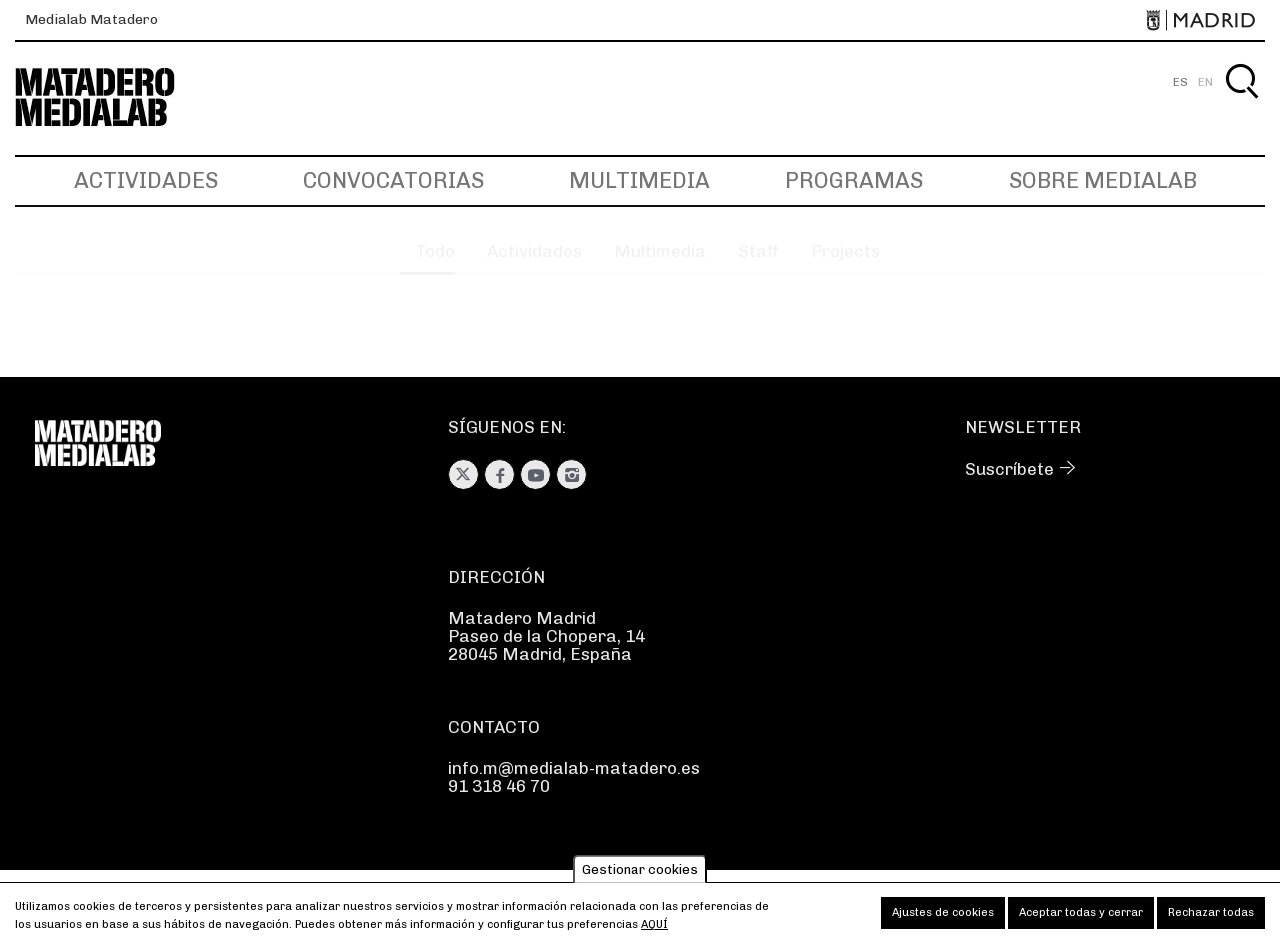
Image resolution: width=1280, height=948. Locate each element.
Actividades (146, 180)
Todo (388, 266)
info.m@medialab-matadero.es (574, 768)
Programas (854, 180)
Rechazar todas (1211, 912)
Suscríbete (1009, 469)
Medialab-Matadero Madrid (113, 97)
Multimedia (639, 180)
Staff (771, 266)
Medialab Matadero (91, 19)
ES (1180, 82)
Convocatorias (393, 180)
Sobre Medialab (1103, 180)
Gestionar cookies (640, 869)
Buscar (1241, 104)
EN (1205, 82)
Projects (878, 266)
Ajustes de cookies (943, 912)
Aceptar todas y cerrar (1081, 912)
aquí (654, 924)
